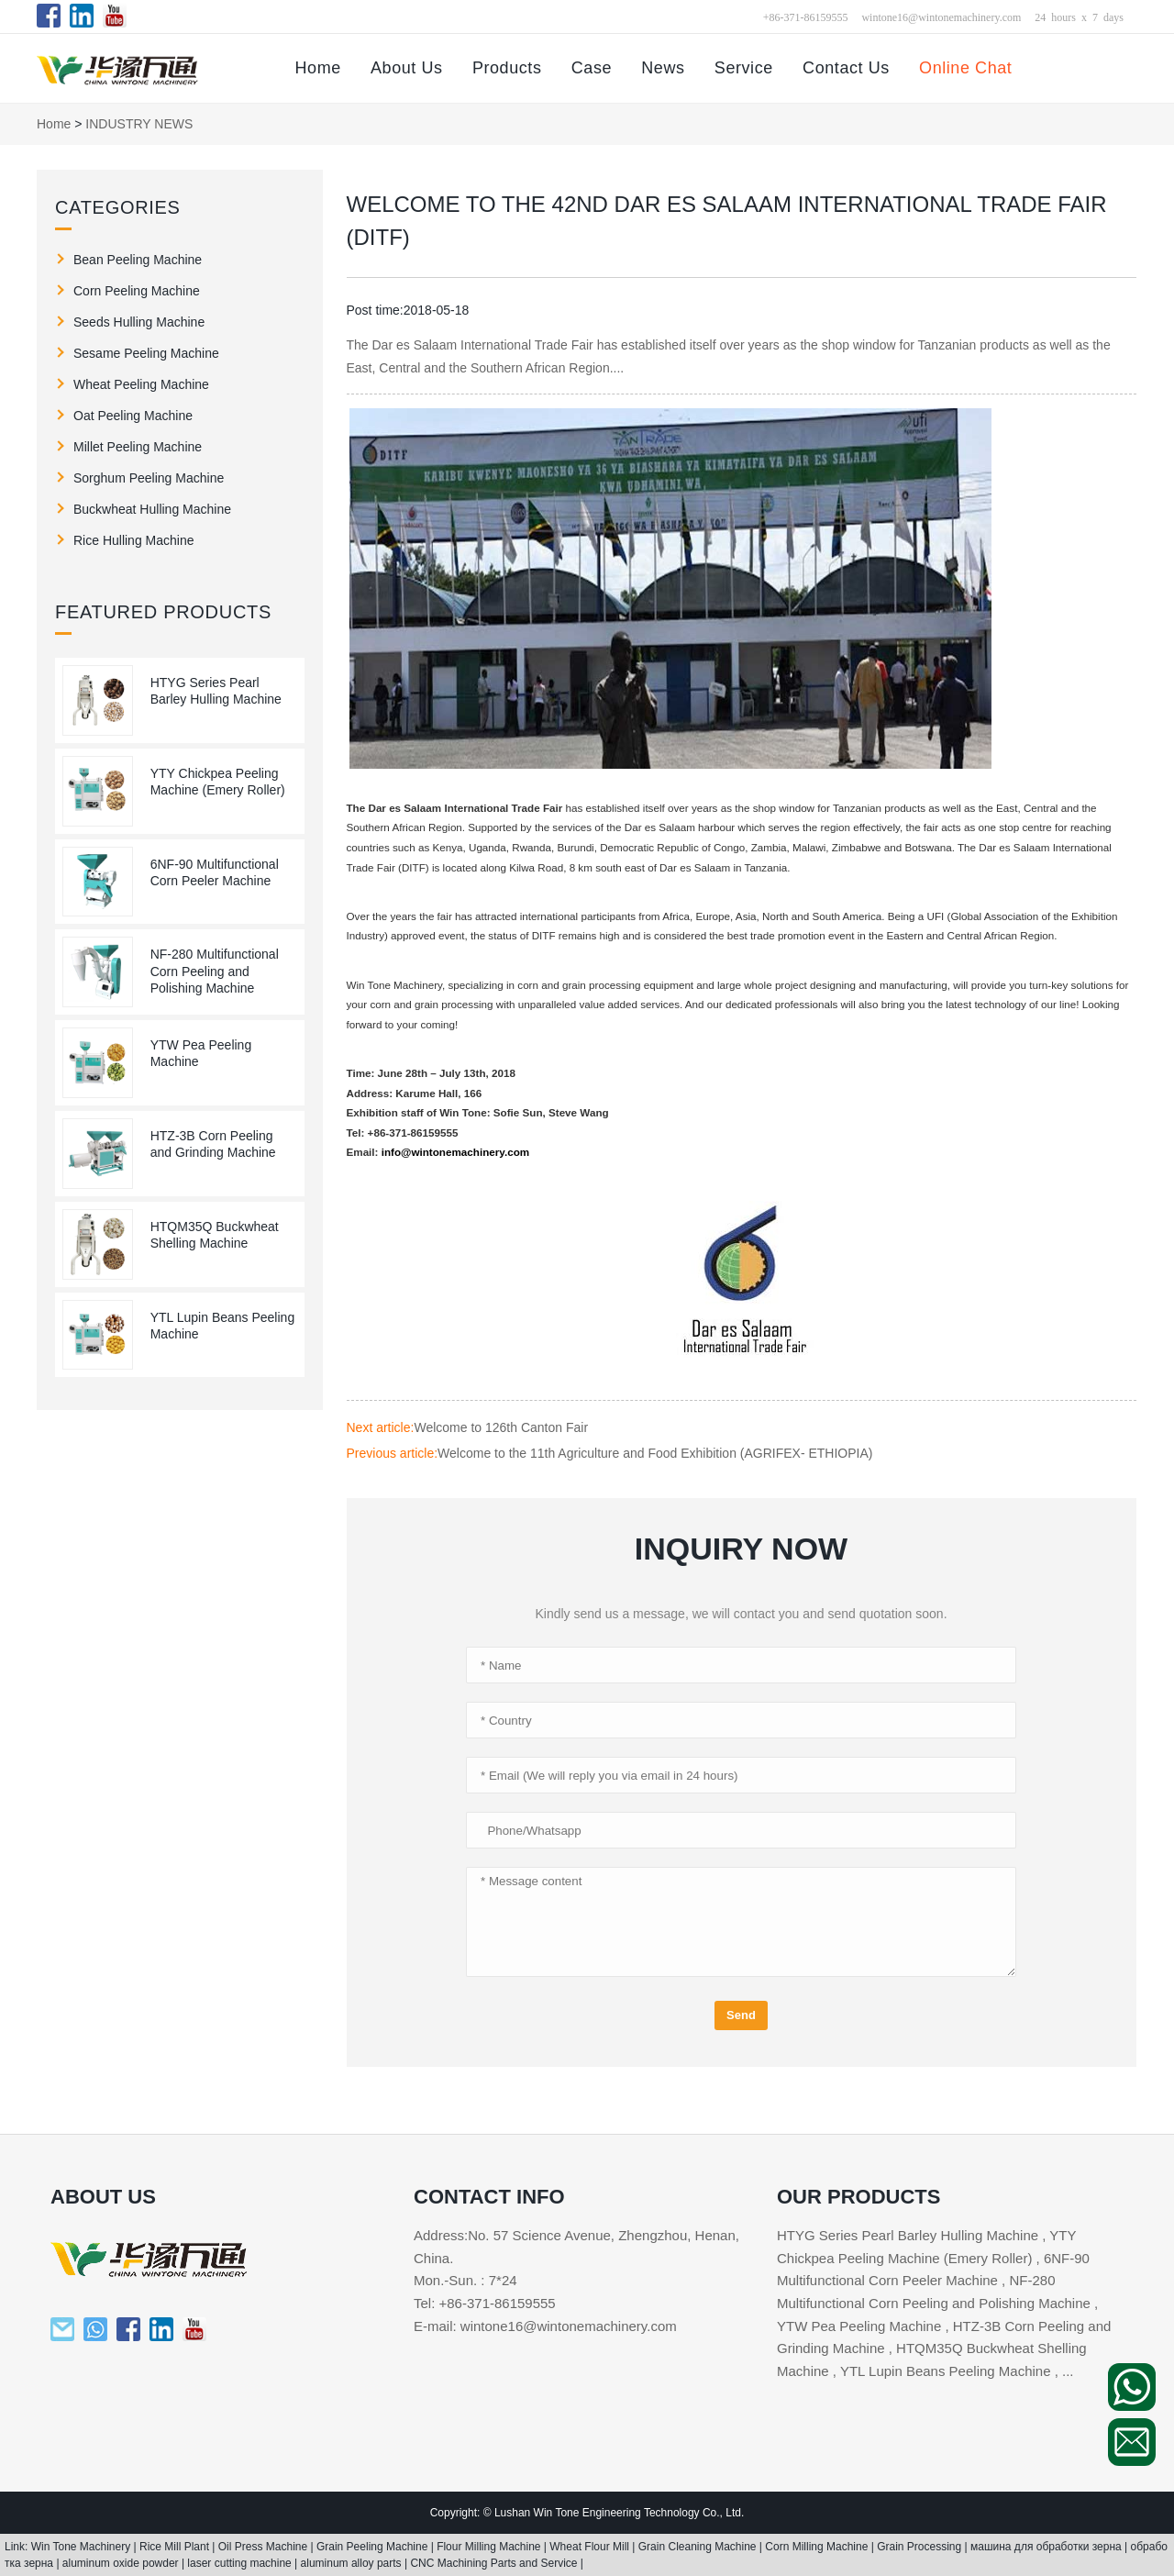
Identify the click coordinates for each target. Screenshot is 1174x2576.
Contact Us (846, 68)
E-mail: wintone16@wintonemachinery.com (545, 2326)
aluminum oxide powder (122, 2563)
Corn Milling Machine (817, 2546)
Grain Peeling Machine (373, 2546)
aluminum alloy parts (352, 2563)
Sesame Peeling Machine (146, 353)
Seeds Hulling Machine (139, 322)
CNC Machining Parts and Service (495, 2563)
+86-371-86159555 (805, 16)
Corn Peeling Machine (136, 290)
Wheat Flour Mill (590, 2546)
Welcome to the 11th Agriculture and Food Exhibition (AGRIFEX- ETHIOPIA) (654, 1453)
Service (743, 68)
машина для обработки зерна (1047, 2546)
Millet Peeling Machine (137, 446)
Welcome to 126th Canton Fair (501, 1427)
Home (317, 68)
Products (507, 68)
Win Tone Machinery (82, 2546)
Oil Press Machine (264, 2546)
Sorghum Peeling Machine (148, 478)
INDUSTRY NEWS (139, 124)
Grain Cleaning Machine (698, 2546)
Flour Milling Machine (490, 2546)
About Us (407, 68)
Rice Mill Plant (175, 2546)
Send (741, 2015)
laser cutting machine (240, 2563)
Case (591, 68)
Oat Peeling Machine (133, 415)
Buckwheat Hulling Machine (152, 509)
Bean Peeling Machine (137, 259)
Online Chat (965, 68)
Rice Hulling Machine (133, 540)
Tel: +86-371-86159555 (485, 2303)
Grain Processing (920, 2546)
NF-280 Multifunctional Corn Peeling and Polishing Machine (214, 970)
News (662, 68)
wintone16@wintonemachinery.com (941, 16)
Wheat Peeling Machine (141, 384)
